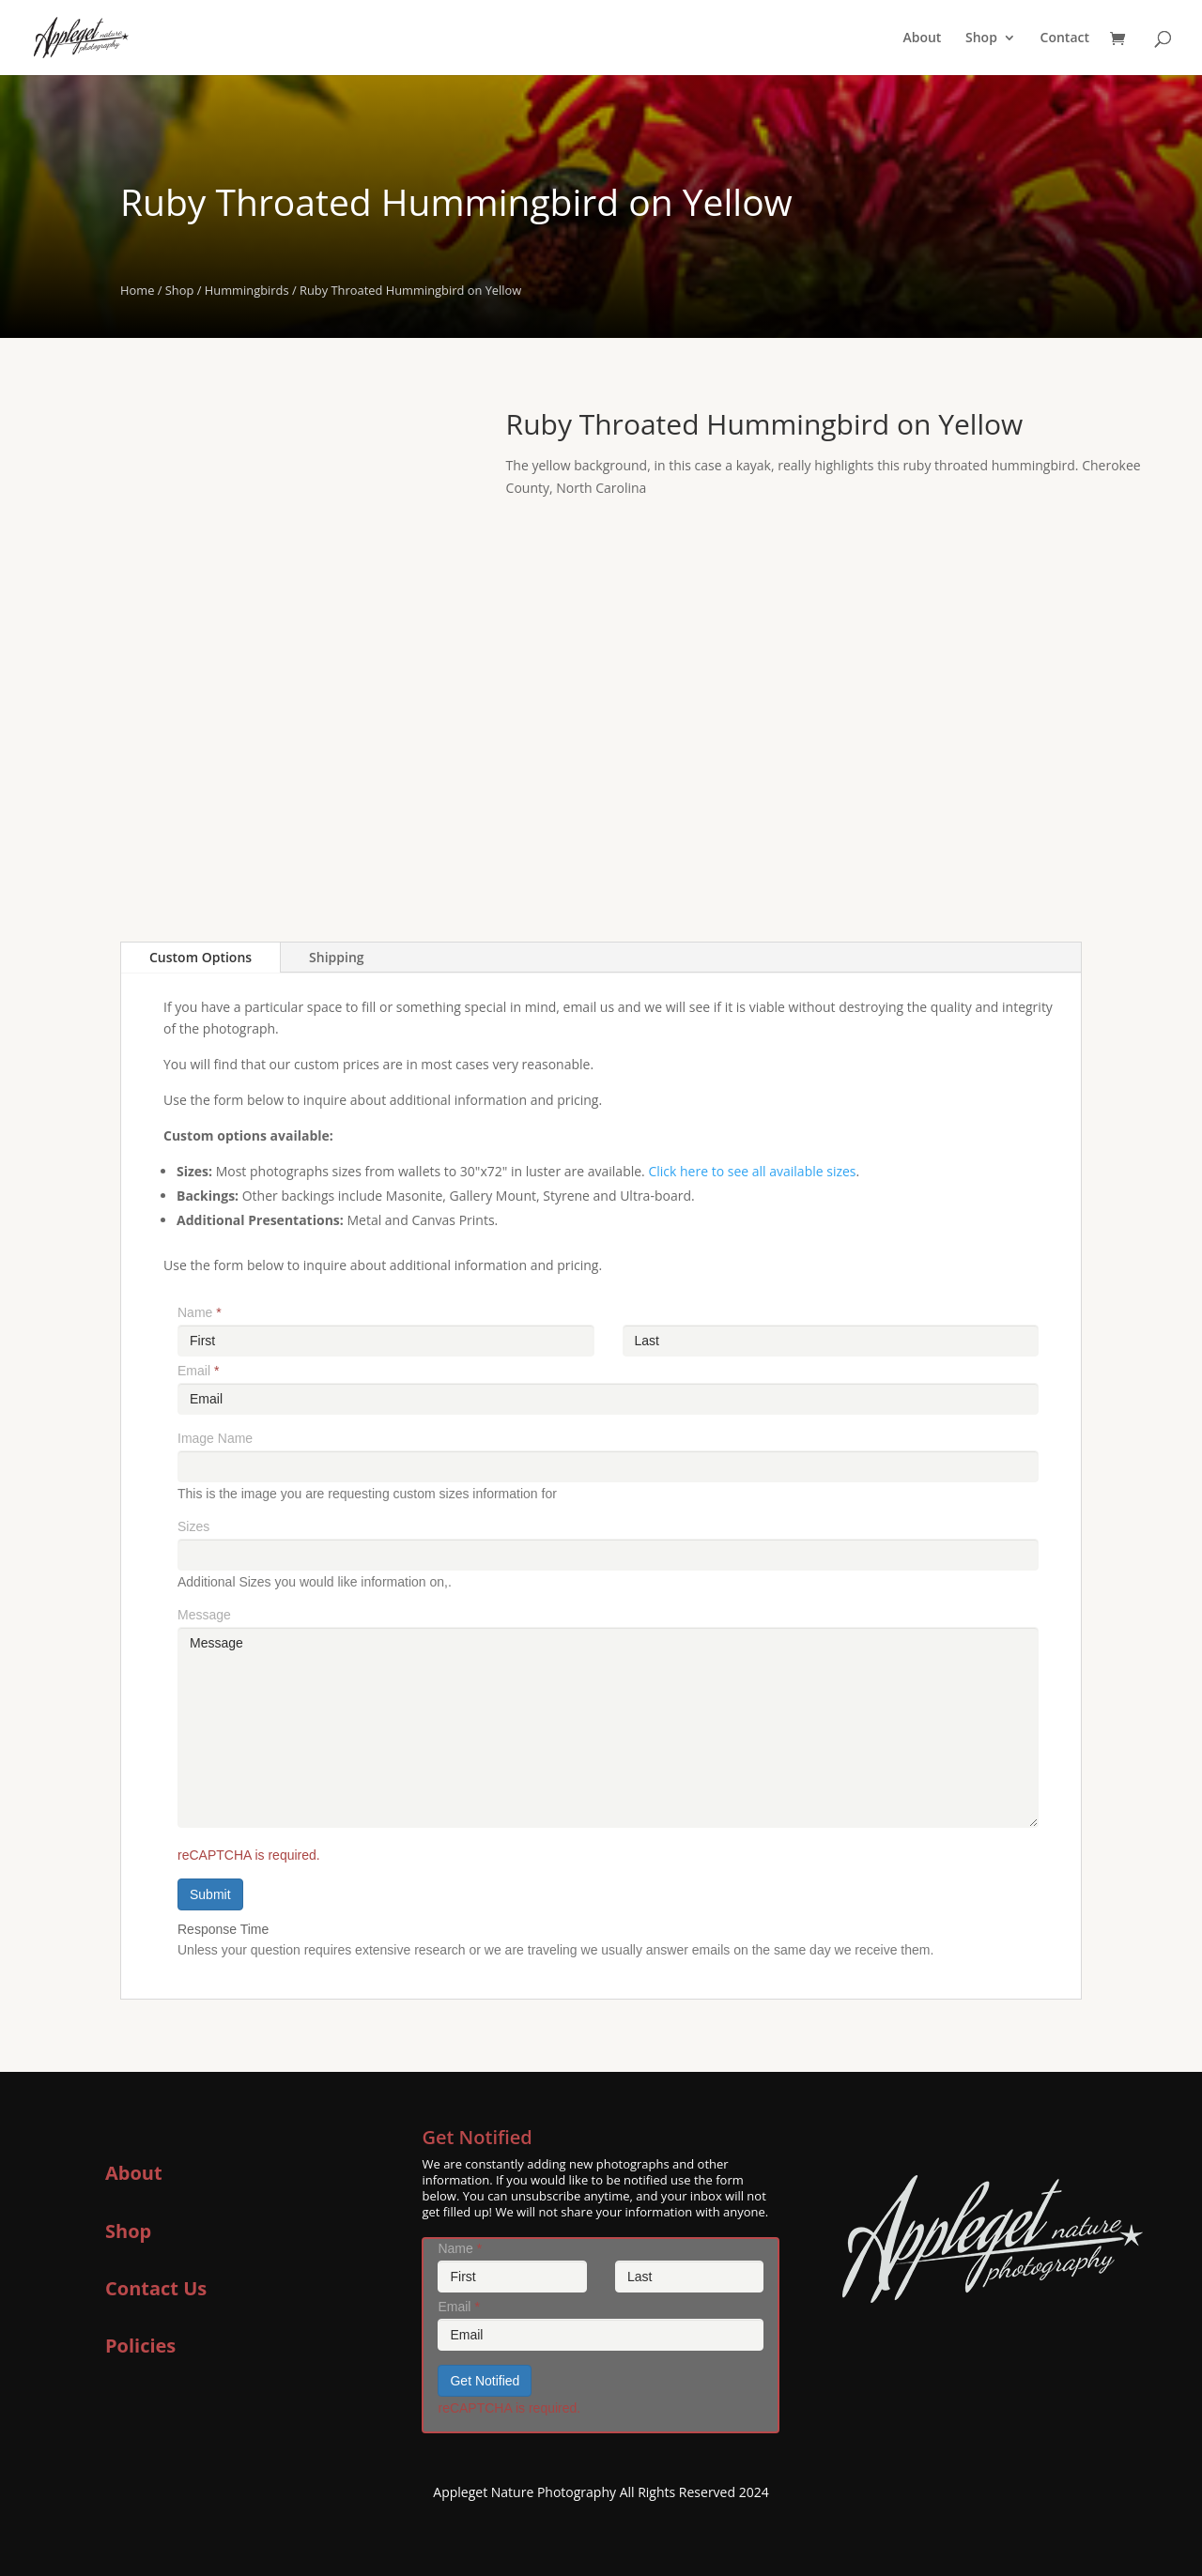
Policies (140, 2345)
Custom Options (200, 957)
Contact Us (156, 2288)
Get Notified (484, 2380)
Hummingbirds (247, 290)
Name (199, 1312)
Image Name (215, 1438)
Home (137, 290)
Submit (210, 1894)
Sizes (193, 1526)
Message (204, 1614)
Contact (1064, 38)
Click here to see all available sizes (751, 1171)
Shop (981, 38)
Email (198, 1370)
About (921, 38)
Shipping (336, 957)
